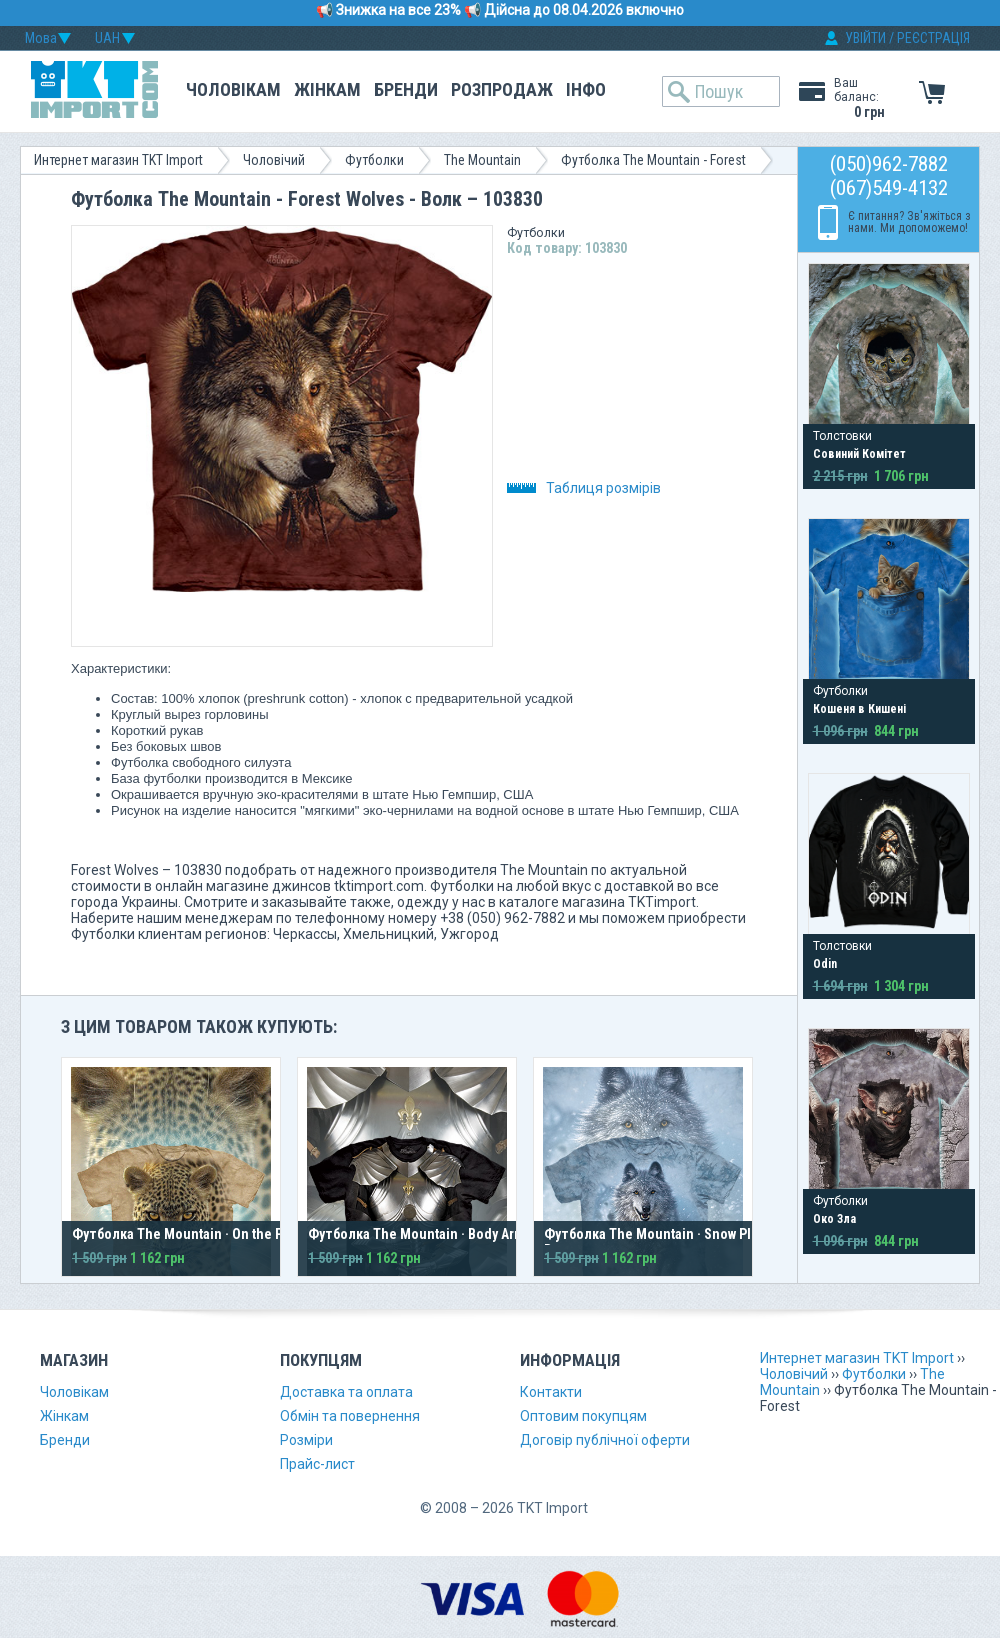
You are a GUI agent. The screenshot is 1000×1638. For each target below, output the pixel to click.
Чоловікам (233, 89)
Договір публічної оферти (605, 1440)
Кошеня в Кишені (859, 709)
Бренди (406, 89)
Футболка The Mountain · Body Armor (423, 1234)
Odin (825, 964)
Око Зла (834, 1219)
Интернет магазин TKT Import (118, 160)
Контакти (551, 1392)
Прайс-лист (317, 1464)
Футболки (374, 160)
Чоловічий (274, 160)
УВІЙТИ (865, 38)
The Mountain (482, 160)
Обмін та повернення (350, 1416)
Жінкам (327, 89)
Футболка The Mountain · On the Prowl (190, 1234)
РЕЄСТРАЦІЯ (933, 38)
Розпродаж (502, 89)
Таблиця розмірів (584, 488)
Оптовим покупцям (583, 1416)
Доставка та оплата (346, 1392)
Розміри (306, 1440)
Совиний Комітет (859, 454)
